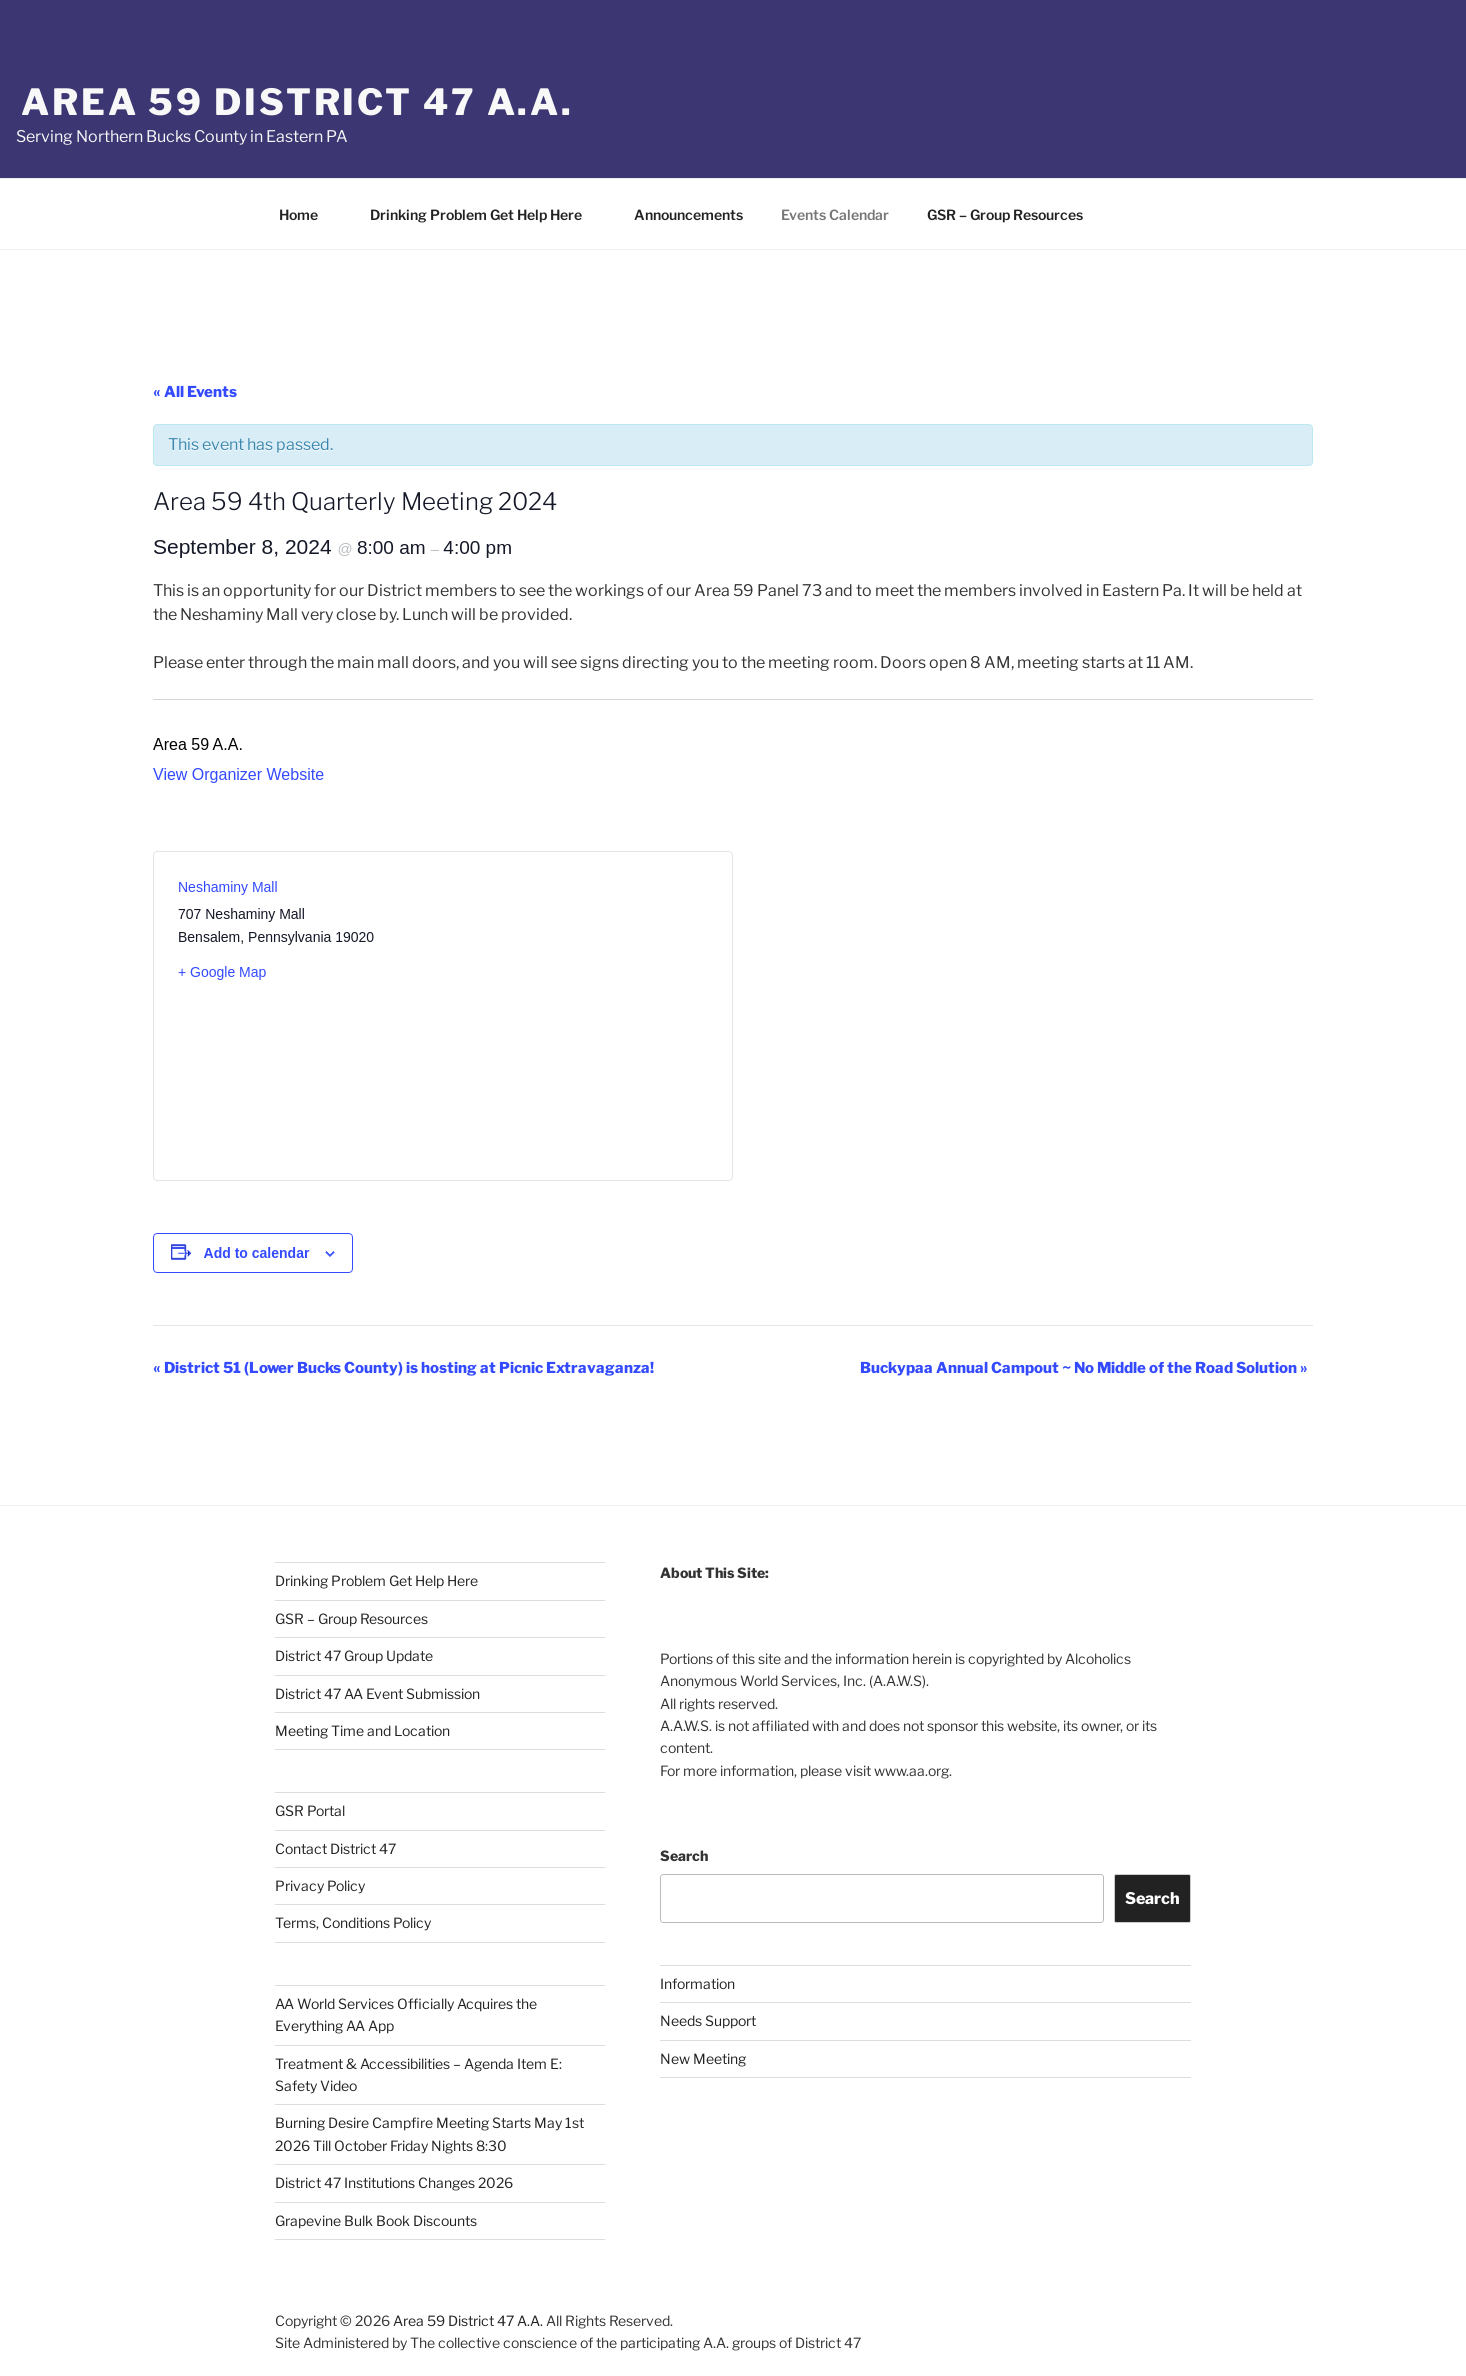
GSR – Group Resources (1014, 214)
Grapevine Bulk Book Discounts (376, 2220)
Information (697, 1983)
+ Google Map (222, 972)
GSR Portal (310, 1810)
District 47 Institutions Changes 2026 (394, 2182)
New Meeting (703, 2058)
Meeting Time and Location (362, 1730)
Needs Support (708, 2020)
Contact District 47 (335, 1848)
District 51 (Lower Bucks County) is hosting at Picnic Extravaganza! (403, 1368)
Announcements (688, 214)
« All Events (195, 392)
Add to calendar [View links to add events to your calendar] (257, 1253)
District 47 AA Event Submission (377, 1693)
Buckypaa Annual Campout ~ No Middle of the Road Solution (1084, 1368)
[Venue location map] (575, 1004)
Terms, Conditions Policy (353, 1922)
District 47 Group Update (354, 1655)
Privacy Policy (320, 1885)
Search (684, 1855)
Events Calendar (835, 214)
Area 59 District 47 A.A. (297, 102)
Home (308, 214)
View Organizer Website (238, 774)
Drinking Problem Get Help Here (485, 214)
